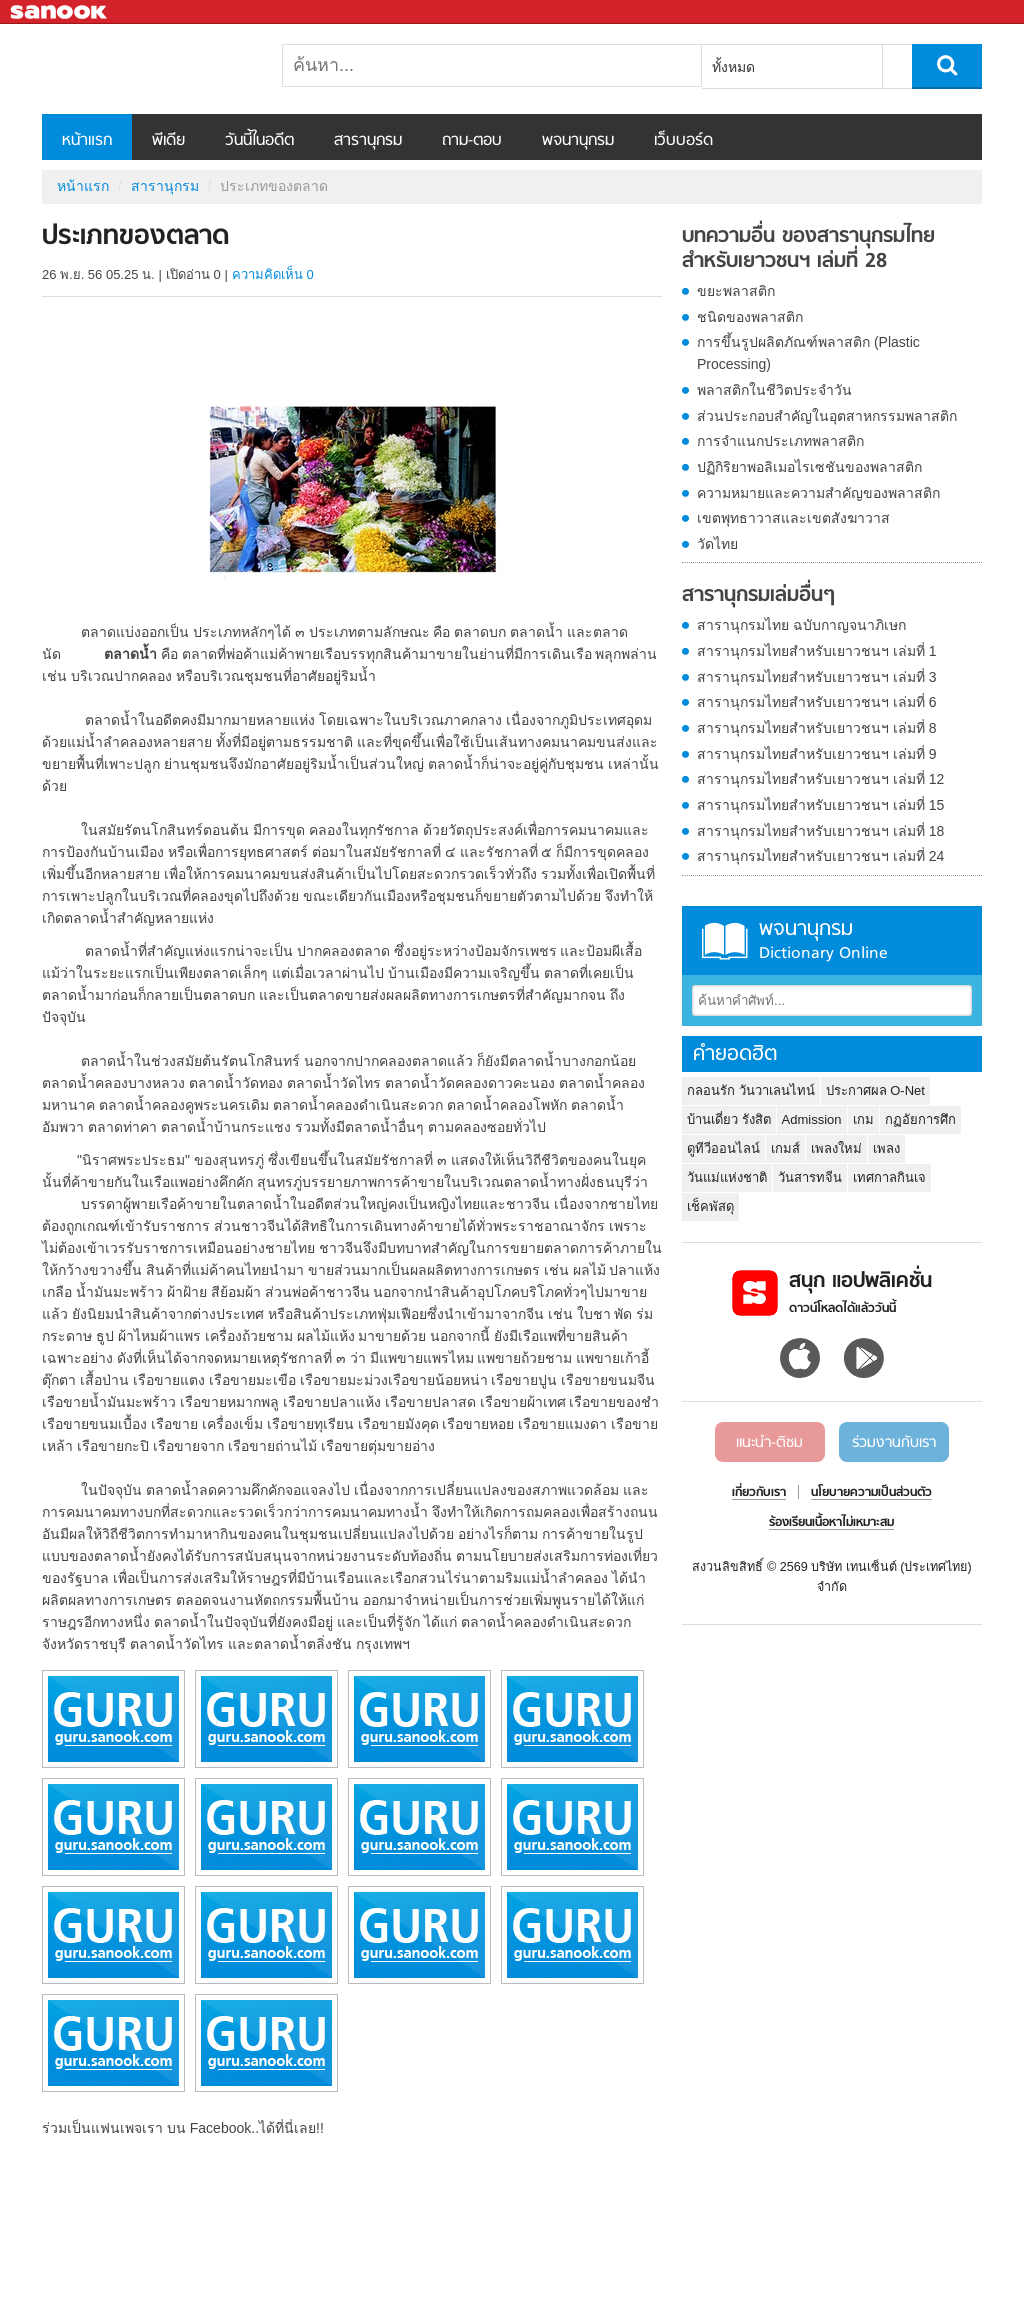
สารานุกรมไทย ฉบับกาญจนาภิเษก (801, 625)
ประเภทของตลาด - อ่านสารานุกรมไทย (147, 69)
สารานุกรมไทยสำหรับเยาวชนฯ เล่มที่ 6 (817, 702)
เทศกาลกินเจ (889, 1177)
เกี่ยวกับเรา (759, 1493)
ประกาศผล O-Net (875, 1090)
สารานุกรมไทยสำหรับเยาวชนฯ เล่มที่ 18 (820, 831)
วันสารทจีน (810, 1177)
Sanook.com (60, 12)
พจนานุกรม (578, 141)
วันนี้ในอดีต (259, 141)
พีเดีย (168, 141)
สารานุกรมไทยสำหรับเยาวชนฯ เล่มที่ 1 (817, 651)
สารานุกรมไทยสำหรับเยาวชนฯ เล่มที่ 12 (820, 779)
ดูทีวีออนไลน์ (723, 1148)
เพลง (886, 1148)
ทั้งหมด (733, 67)
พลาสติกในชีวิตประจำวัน (774, 390)
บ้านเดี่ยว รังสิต (729, 1119)
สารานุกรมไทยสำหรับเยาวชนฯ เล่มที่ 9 (817, 754)
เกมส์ (785, 1148)
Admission (812, 1119)
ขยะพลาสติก (736, 291)
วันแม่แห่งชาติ (727, 1177)
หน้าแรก (87, 141)
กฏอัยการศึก (920, 1119)
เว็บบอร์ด (683, 141)
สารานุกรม (368, 141)
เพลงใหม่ (836, 1148)
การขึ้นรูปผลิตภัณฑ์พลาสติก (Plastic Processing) (808, 353)
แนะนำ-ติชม (769, 1443)
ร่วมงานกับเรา (894, 1443)
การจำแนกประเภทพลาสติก (780, 441)
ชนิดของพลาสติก (750, 317)
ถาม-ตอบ (472, 141)
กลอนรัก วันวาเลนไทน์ (751, 1090)
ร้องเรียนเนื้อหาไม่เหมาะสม (831, 1523)
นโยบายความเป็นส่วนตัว (871, 1493)
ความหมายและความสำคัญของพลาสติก (818, 493)
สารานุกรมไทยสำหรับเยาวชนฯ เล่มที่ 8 (817, 728)
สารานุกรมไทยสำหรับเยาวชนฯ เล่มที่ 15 (820, 805)
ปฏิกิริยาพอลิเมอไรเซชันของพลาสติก (809, 467)
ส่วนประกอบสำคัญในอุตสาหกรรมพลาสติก (827, 416)
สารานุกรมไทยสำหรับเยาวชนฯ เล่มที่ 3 (817, 677)
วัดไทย (717, 544)
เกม (863, 1119)
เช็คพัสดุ (710, 1206)
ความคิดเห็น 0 (273, 274)
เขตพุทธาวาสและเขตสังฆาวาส (793, 518)
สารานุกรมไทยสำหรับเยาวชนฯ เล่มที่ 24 (820, 856)
